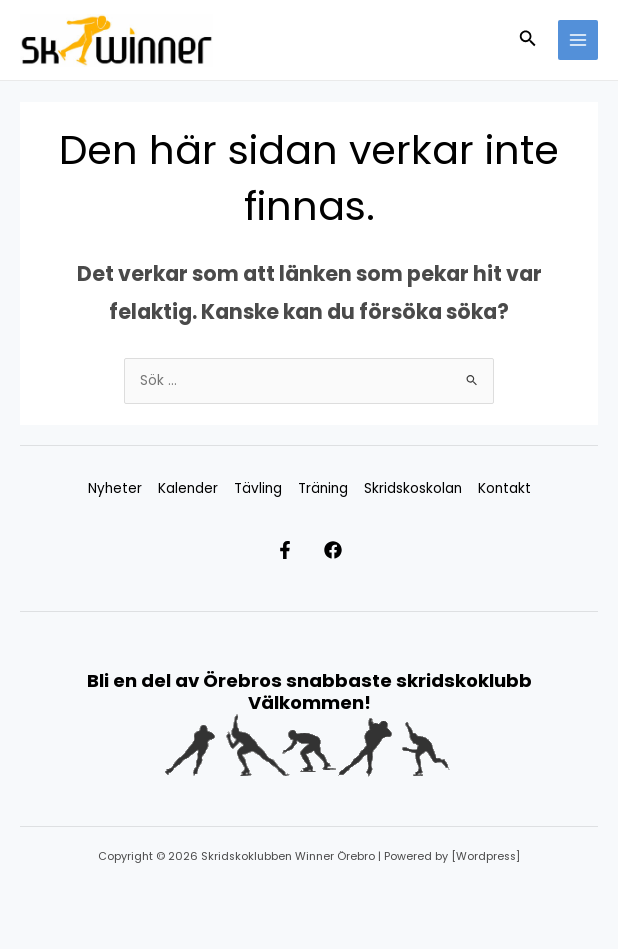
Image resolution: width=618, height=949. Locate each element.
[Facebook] (343, 552)
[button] (528, 41)
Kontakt (504, 490)
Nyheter (115, 490)
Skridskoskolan (413, 490)
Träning (323, 490)
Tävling (258, 490)
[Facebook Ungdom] (275, 552)
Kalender (188, 490)
